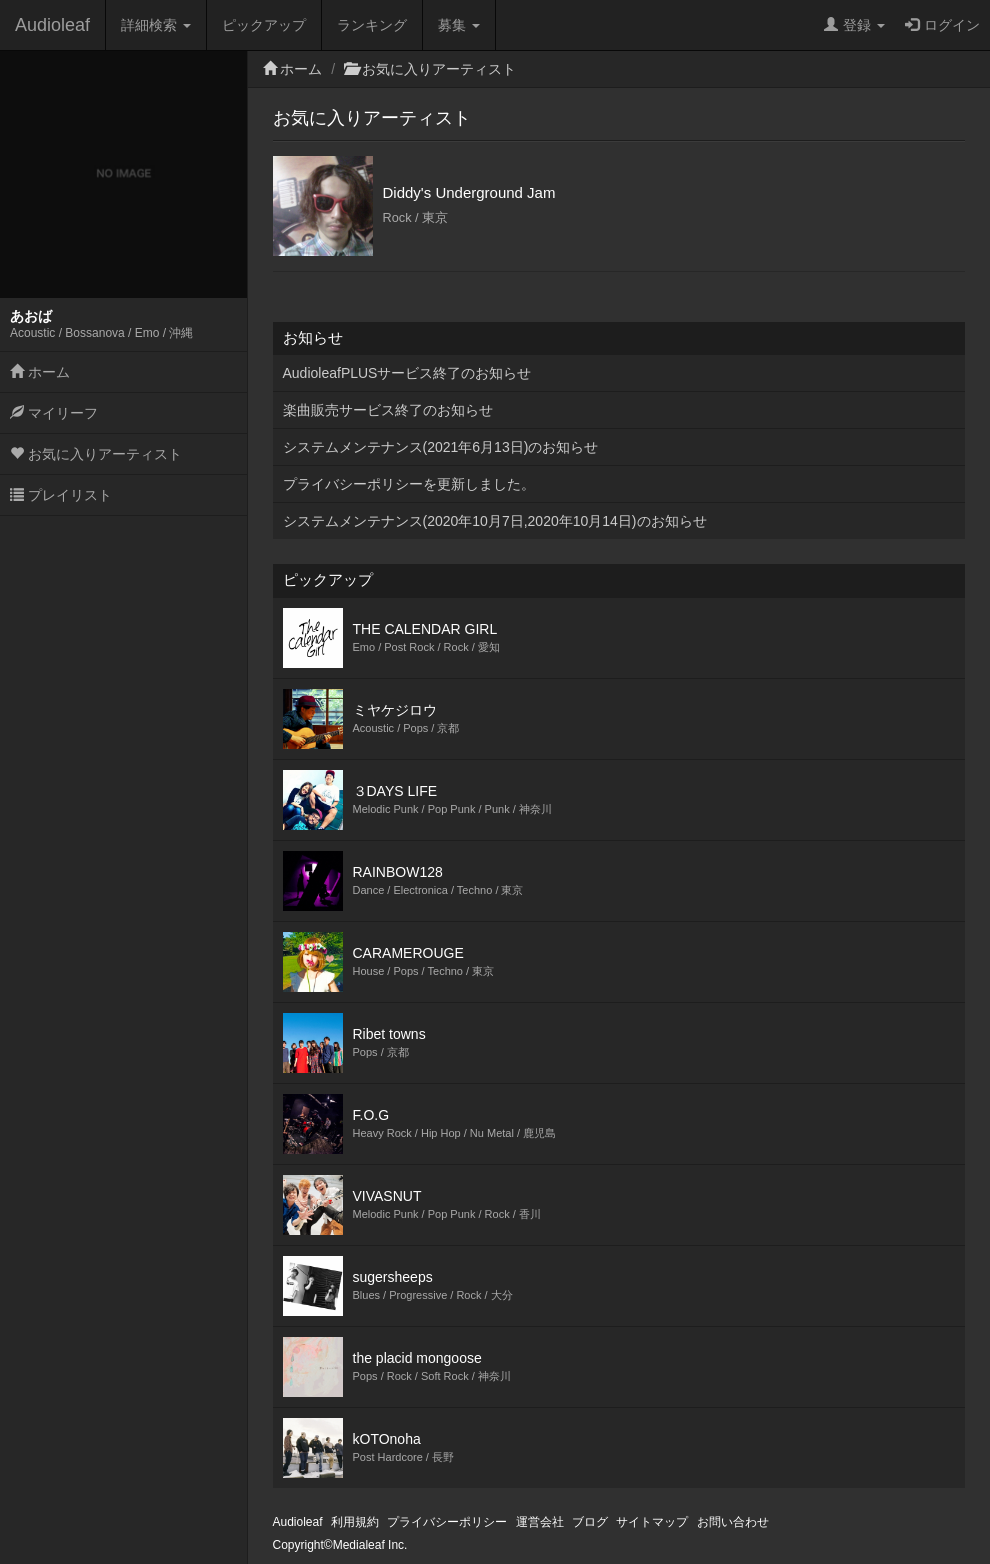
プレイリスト (61, 495)
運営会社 (540, 1522)
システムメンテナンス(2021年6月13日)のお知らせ (441, 447)
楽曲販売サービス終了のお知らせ (388, 410)
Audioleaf (52, 25)
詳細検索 (156, 25)
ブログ (590, 1522)
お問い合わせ (733, 1522)
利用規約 (355, 1522)
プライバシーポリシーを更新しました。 (409, 484)
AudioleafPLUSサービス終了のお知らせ (407, 373)
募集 (459, 25)
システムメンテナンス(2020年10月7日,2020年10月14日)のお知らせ (495, 521)
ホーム (40, 372)
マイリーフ (54, 413)
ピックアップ (264, 25)
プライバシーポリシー (447, 1522)
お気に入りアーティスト (96, 454)
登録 (854, 25)
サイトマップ (652, 1522)
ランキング (372, 25)
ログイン (942, 25)
